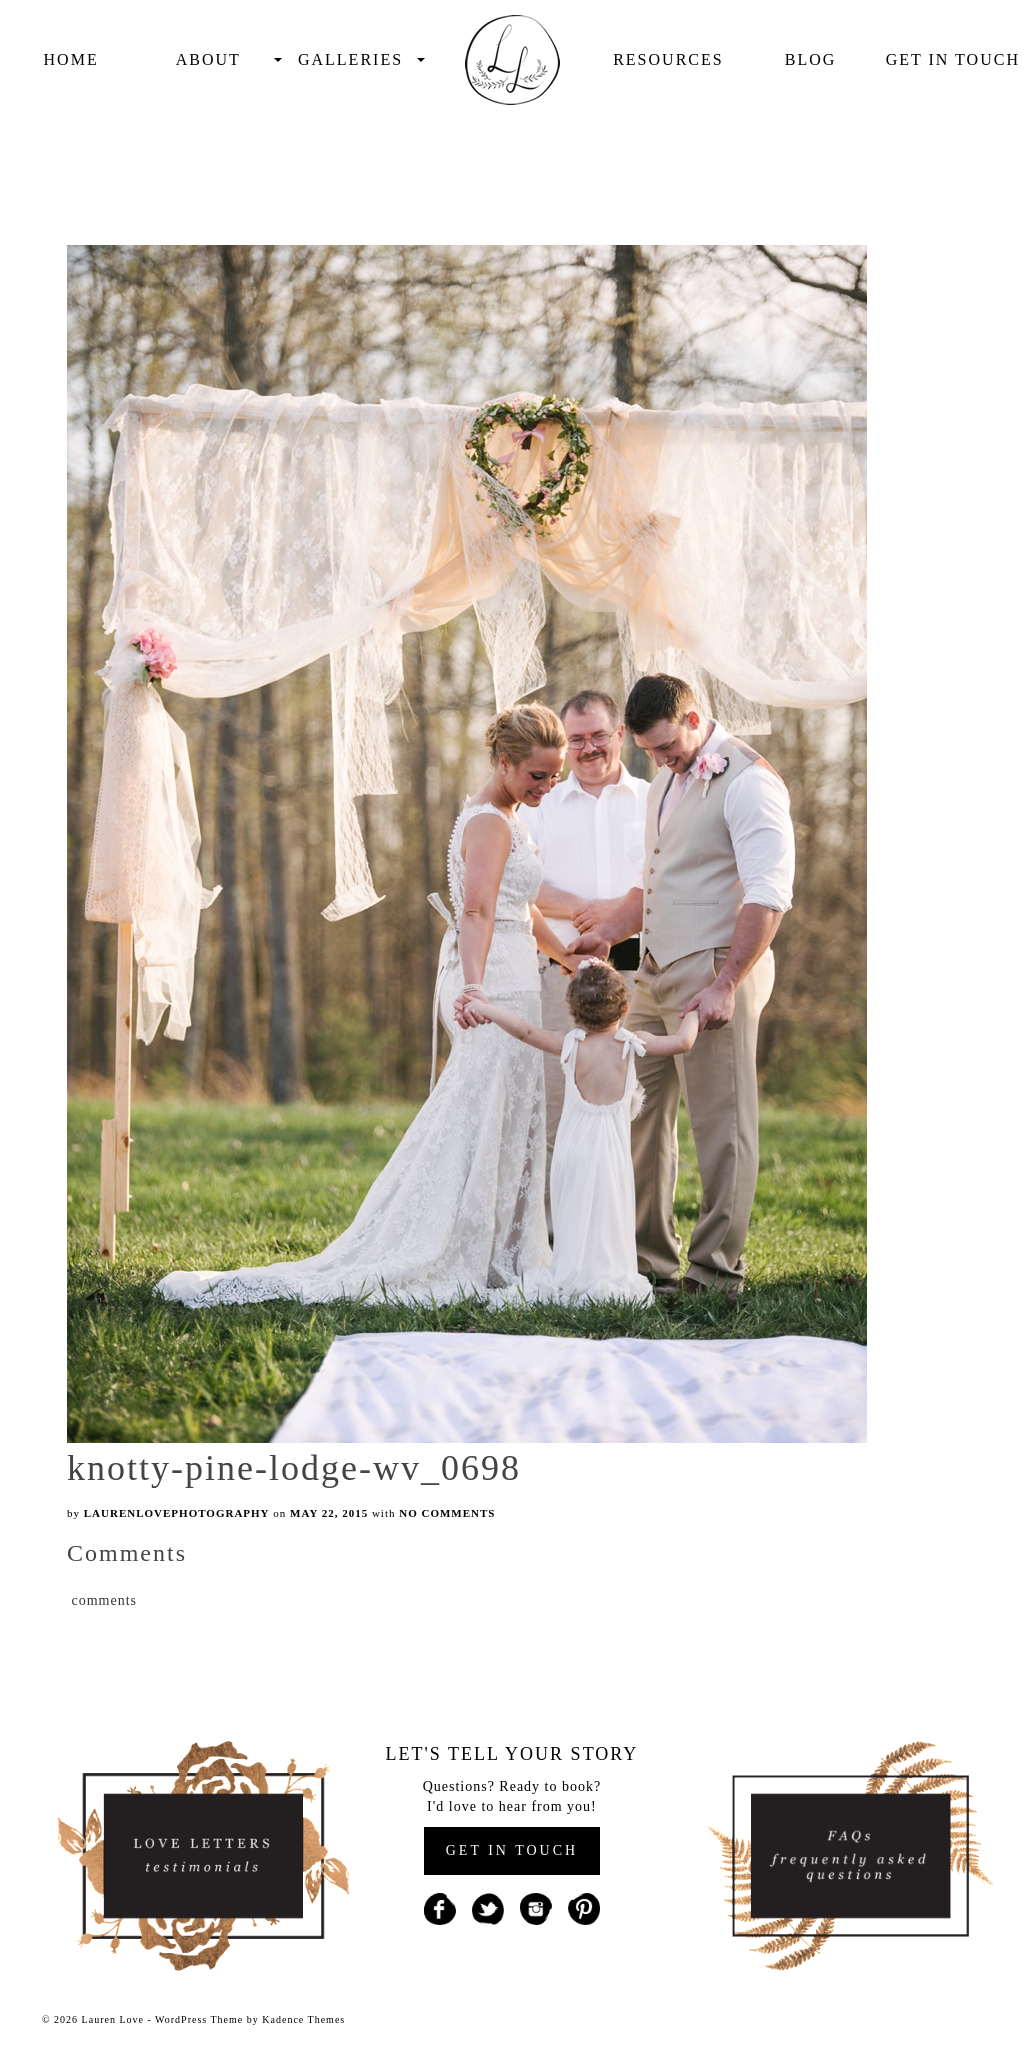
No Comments (447, 1513)
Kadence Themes (303, 2019)
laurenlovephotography (177, 1513)
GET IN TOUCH (512, 1850)
